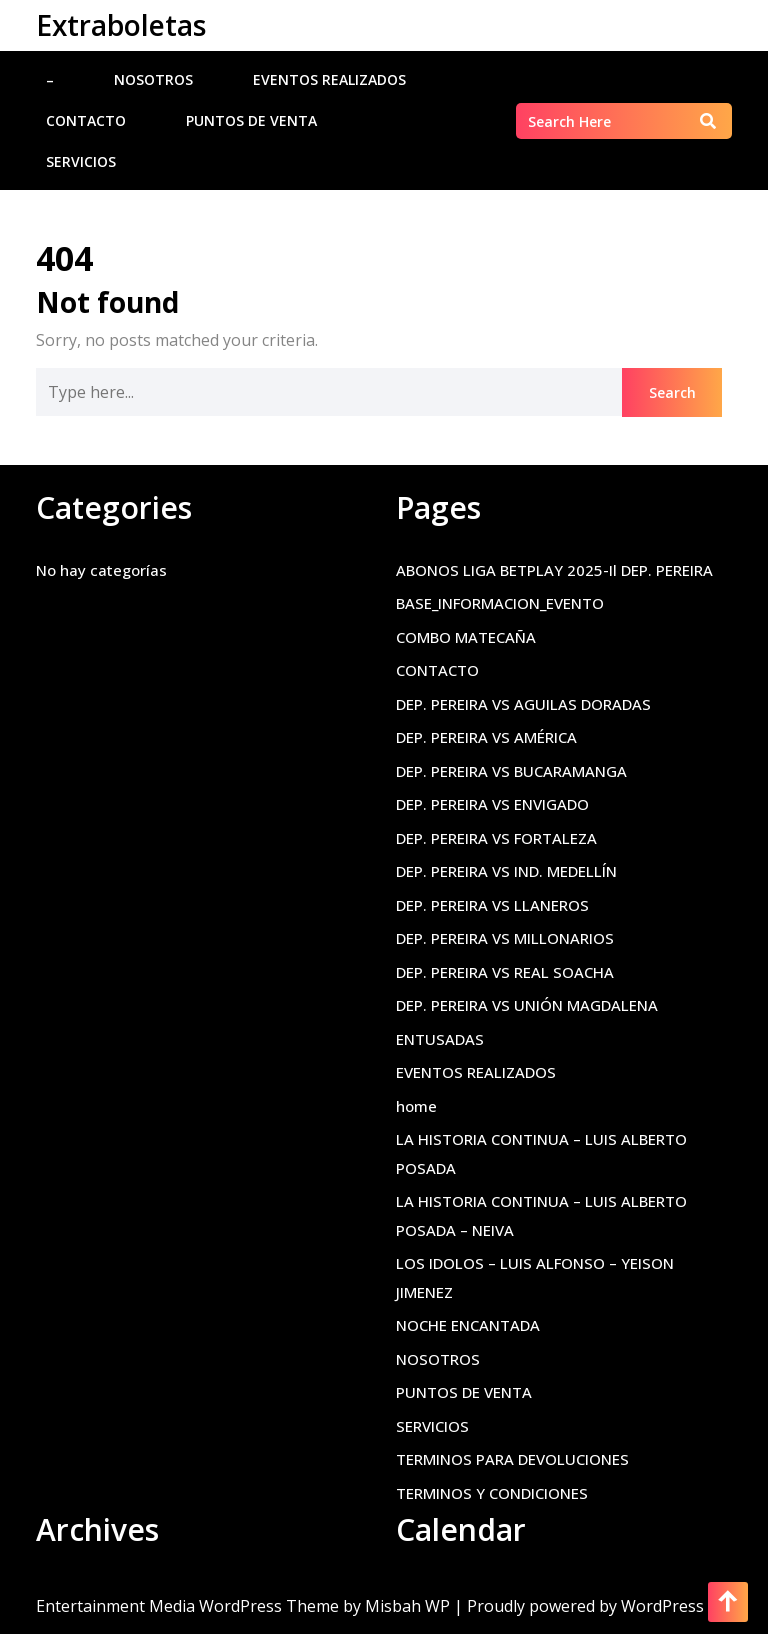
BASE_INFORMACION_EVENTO (500, 603)
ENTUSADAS (440, 1039)
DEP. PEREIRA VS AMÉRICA (486, 737)
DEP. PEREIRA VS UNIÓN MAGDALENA (527, 1005)
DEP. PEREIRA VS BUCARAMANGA (511, 771)
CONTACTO (86, 120)
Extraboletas (121, 25)
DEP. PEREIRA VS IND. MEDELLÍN (506, 871)
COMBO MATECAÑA (466, 637)
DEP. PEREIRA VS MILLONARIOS (505, 938)
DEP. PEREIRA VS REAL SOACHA (505, 972)
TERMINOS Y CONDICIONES (492, 1493)
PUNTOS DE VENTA (251, 120)
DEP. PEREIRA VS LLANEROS (492, 905)
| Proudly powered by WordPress (579, 1606)
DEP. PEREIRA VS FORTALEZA (496, 838)
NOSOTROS (153, 79)
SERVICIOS (81, 161)
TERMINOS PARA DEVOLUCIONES (512, 1459)
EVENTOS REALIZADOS (329, 79)
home (416, 1106)
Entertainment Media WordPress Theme (189, 1606)
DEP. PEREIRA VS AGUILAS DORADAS (523, 704)
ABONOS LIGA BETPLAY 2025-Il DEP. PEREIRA (554, 570)
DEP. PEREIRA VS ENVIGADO (492, 804)
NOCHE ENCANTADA (468, 1325)
